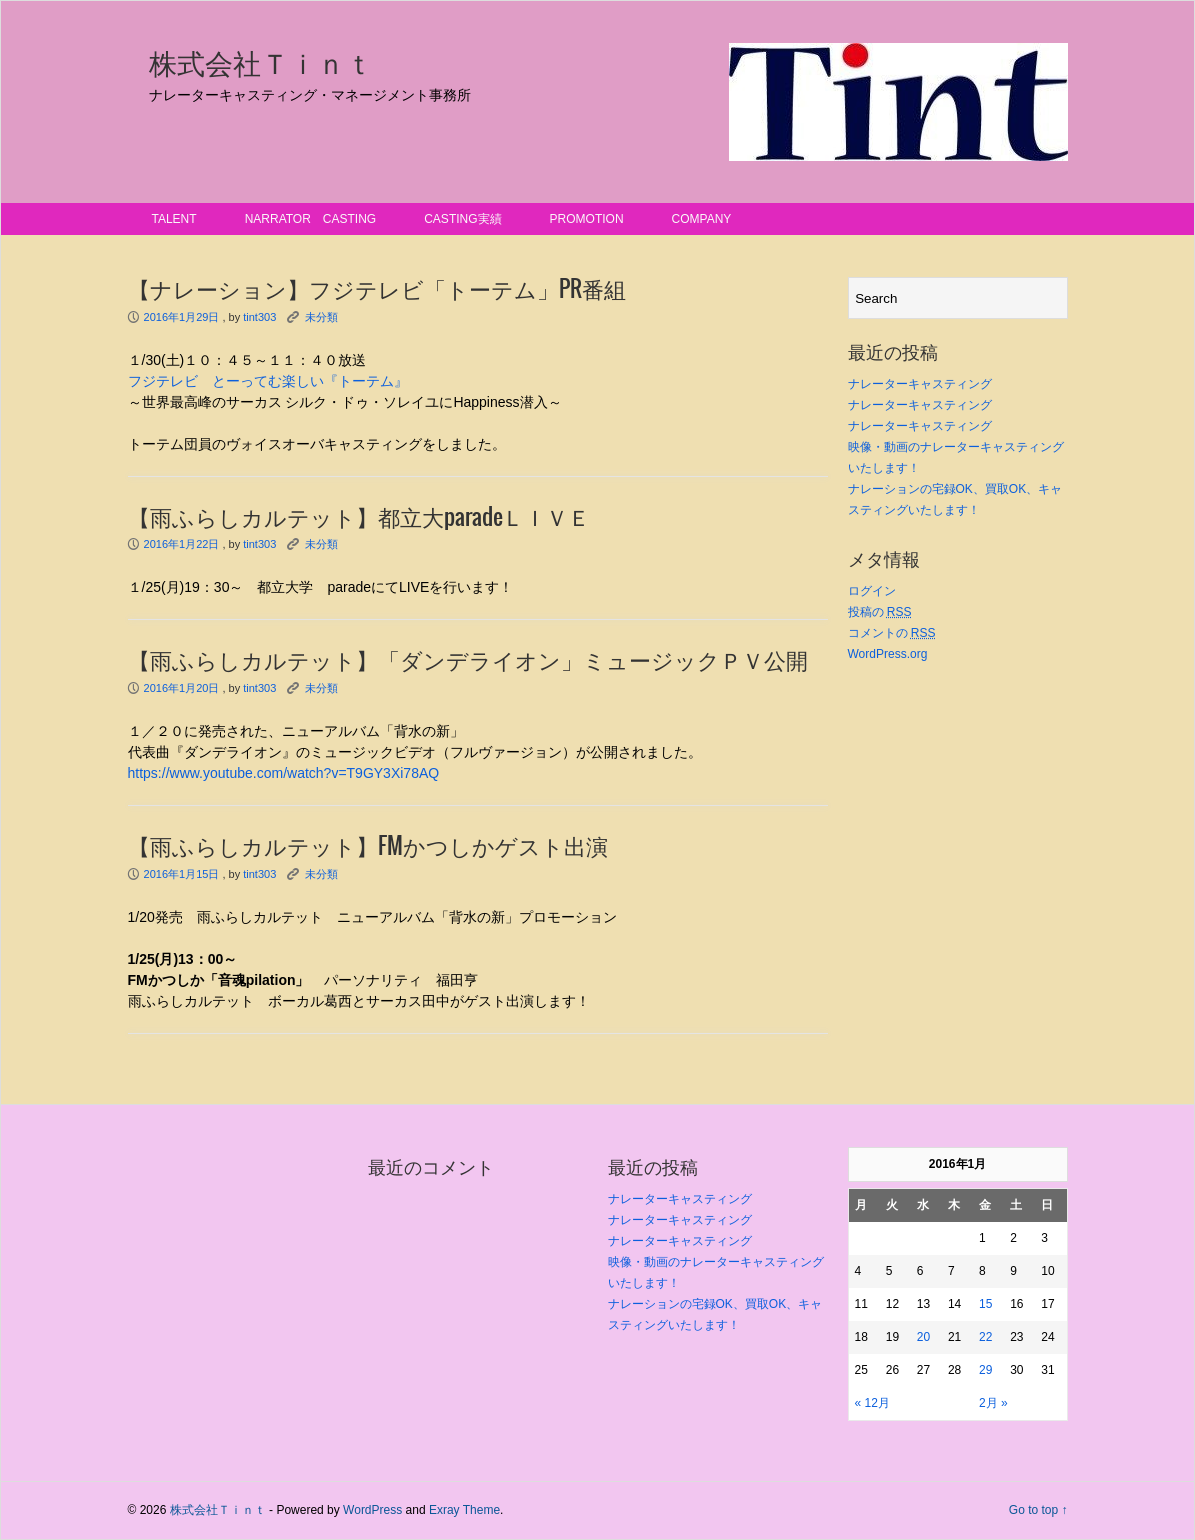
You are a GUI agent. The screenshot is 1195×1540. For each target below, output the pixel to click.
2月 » (993, 1403)
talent (174, 219)
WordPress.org (888, 654)
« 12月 (872, 1403)
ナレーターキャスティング (920, 384)
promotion (587, 219)
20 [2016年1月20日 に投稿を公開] (923, 1337)
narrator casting (311, 219)
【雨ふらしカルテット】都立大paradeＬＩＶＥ (359, 518)
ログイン (872, 591)
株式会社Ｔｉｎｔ (261, 64)
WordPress (372, 1510)
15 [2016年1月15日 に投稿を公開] (985, 1304)
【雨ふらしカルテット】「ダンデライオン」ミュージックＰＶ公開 (468, 661)
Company (702, 219)
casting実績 (462, 219)
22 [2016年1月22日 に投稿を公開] (985, 1337)
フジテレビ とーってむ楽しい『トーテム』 (268, 381)
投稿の (880, 612)
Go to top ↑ (1038, 1510)
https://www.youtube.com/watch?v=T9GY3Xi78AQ (284, 773)
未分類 (321, 317)
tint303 (259, 317)
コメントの (892, 633)
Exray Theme (464, 1510)
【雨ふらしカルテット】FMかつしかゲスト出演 (368, 847)
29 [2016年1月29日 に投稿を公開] (985, 1370)
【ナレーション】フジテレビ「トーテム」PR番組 (377, 290)
